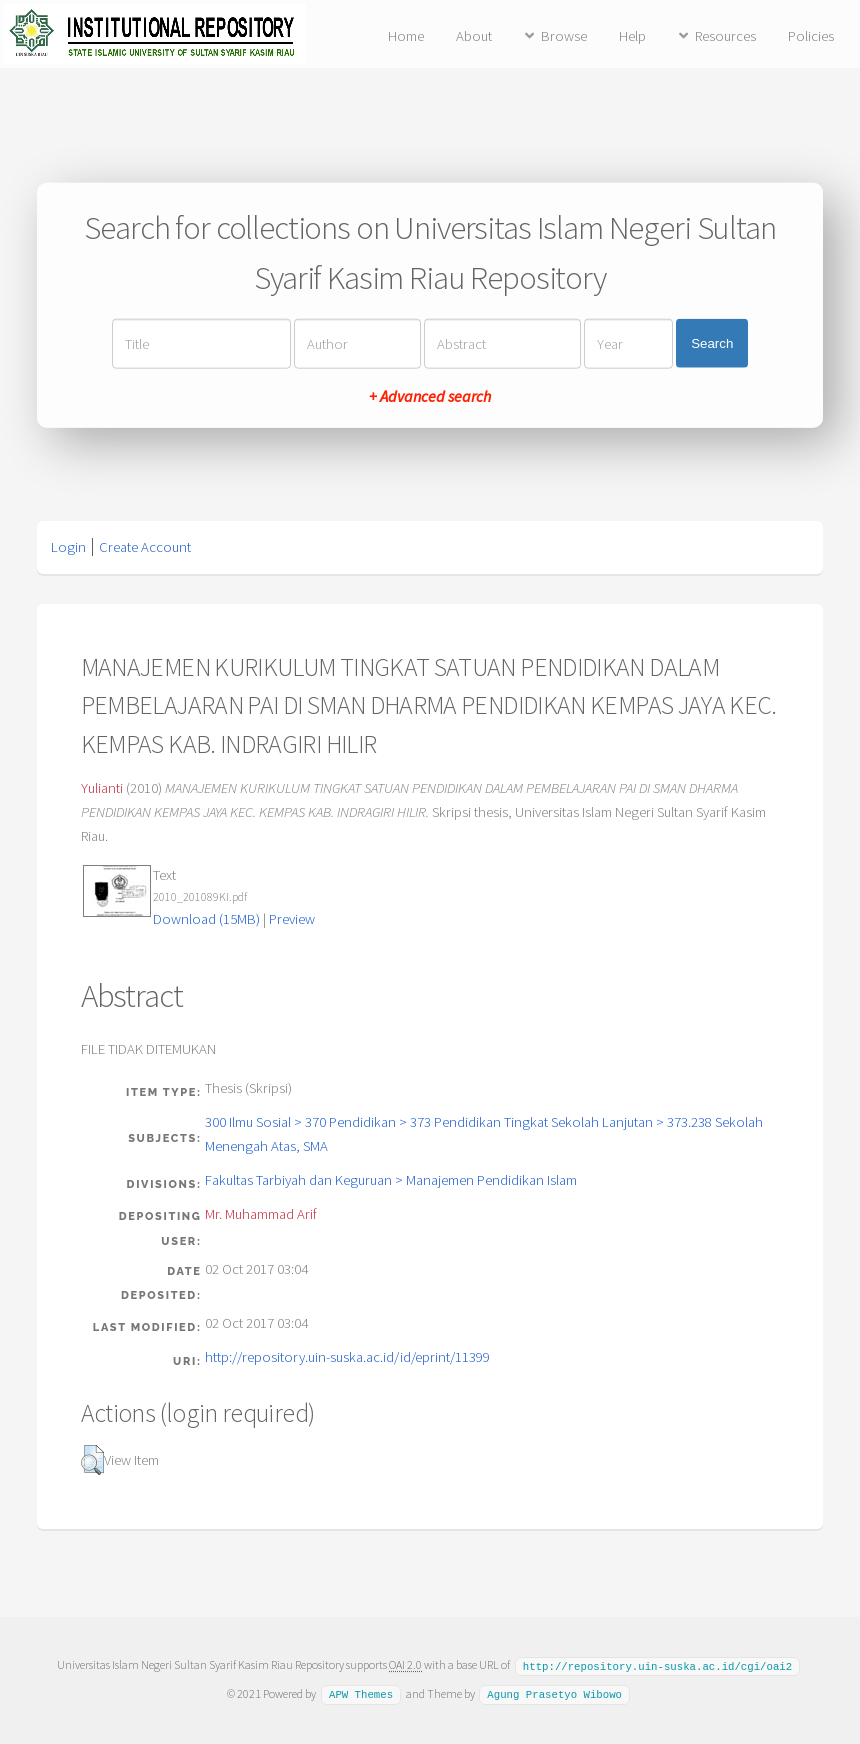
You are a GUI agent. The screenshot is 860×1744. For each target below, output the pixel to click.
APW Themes (361, 1693)
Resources (725, 36)
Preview (292, 919)
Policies (811, 36)
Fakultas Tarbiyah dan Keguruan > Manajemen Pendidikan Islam (391, 1180)
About (474, 36)
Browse (564, 36)
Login (68, 547)
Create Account (145, 547)
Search (712, 343)
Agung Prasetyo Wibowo (554, 1693)
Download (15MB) (206, 919)
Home (406, 36)
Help (632, 36)
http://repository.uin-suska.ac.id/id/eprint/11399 (347, 1357)
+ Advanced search (430, 395)
